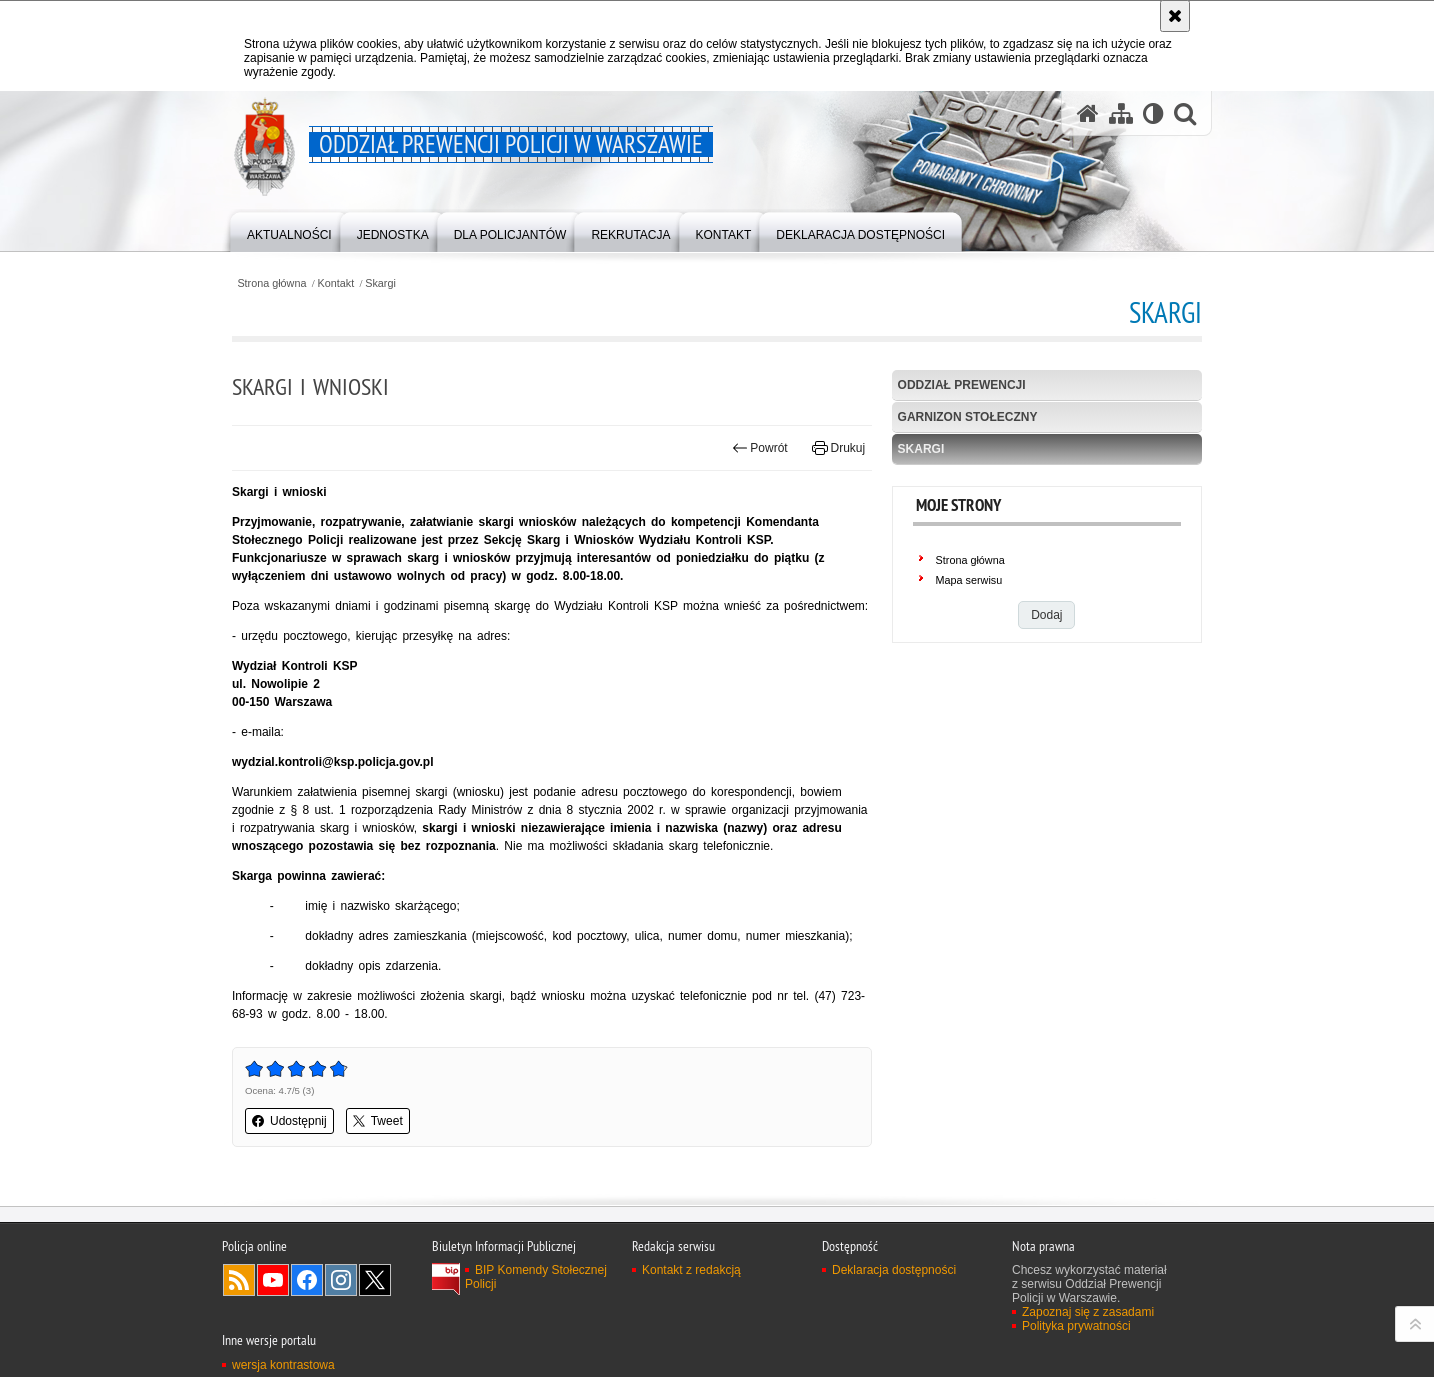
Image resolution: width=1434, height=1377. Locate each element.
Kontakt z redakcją (691, 1270)
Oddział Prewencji (962, 385)
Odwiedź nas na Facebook (307, 1280)
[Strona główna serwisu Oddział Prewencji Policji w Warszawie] (1088, 113)
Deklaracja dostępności (894, 1270)
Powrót (760, 448)
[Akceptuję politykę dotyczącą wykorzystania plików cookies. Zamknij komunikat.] (1175, 16)
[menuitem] (289, 230)
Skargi (380, 283)
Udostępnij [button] (289, 1121)
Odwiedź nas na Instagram (341, 1280)
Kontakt (336, 283)
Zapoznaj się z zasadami (1088, 1312)
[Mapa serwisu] (1121, 113)
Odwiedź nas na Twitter (375, 1280)
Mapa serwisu (969, 580)
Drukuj (838, 448)
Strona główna (271, 283)
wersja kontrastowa (283, 1365)
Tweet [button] (378, 1121)
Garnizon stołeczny (968, 417)
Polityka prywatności (1076, 1326)
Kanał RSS (239, 1280)
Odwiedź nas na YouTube (273, 1280)
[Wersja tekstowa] (1153, 113)
